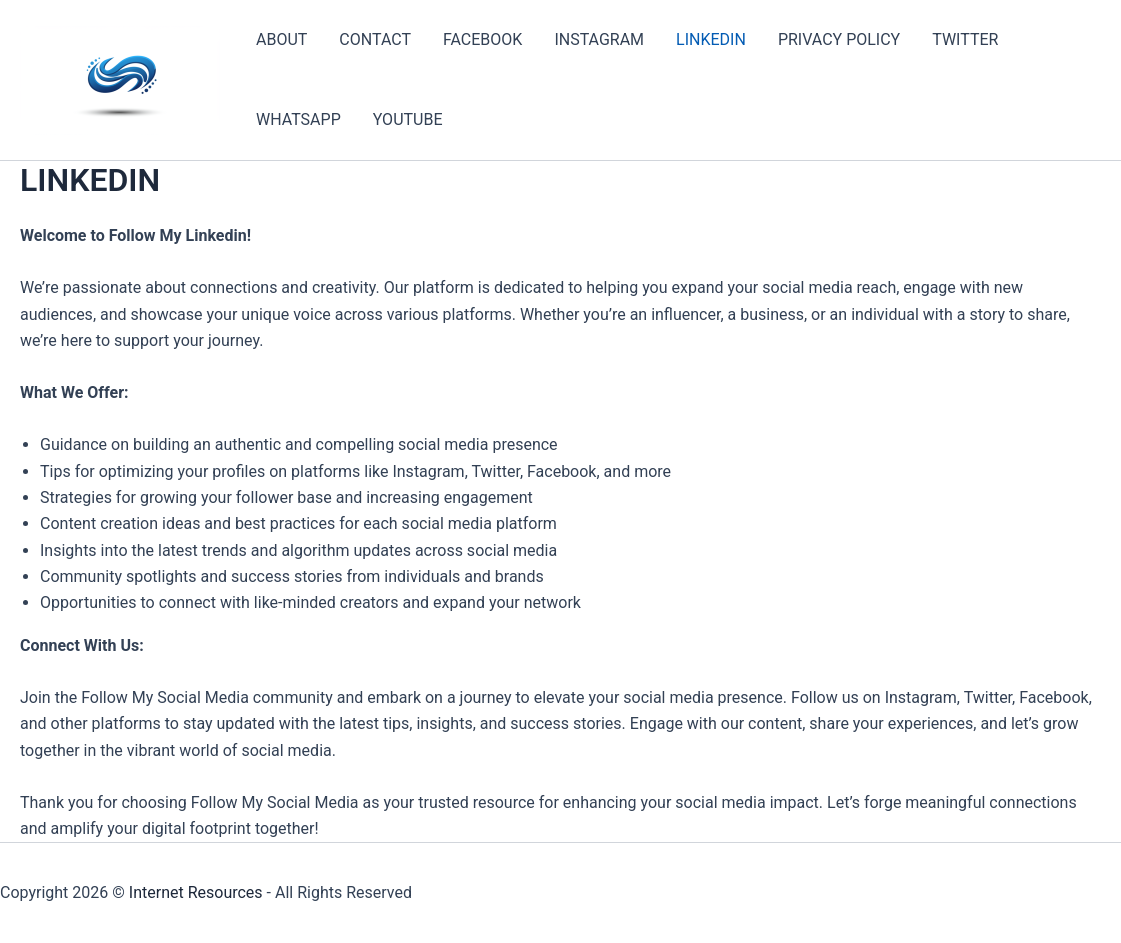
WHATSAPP (298, 119)
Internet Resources (196, 892)
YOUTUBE (408, 119)
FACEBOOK (482, 39)
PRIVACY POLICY (839, 39)
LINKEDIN (711, 39)
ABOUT (281, 39)
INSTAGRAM (599, 39)
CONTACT (375, 39)
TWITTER (965, 39)
